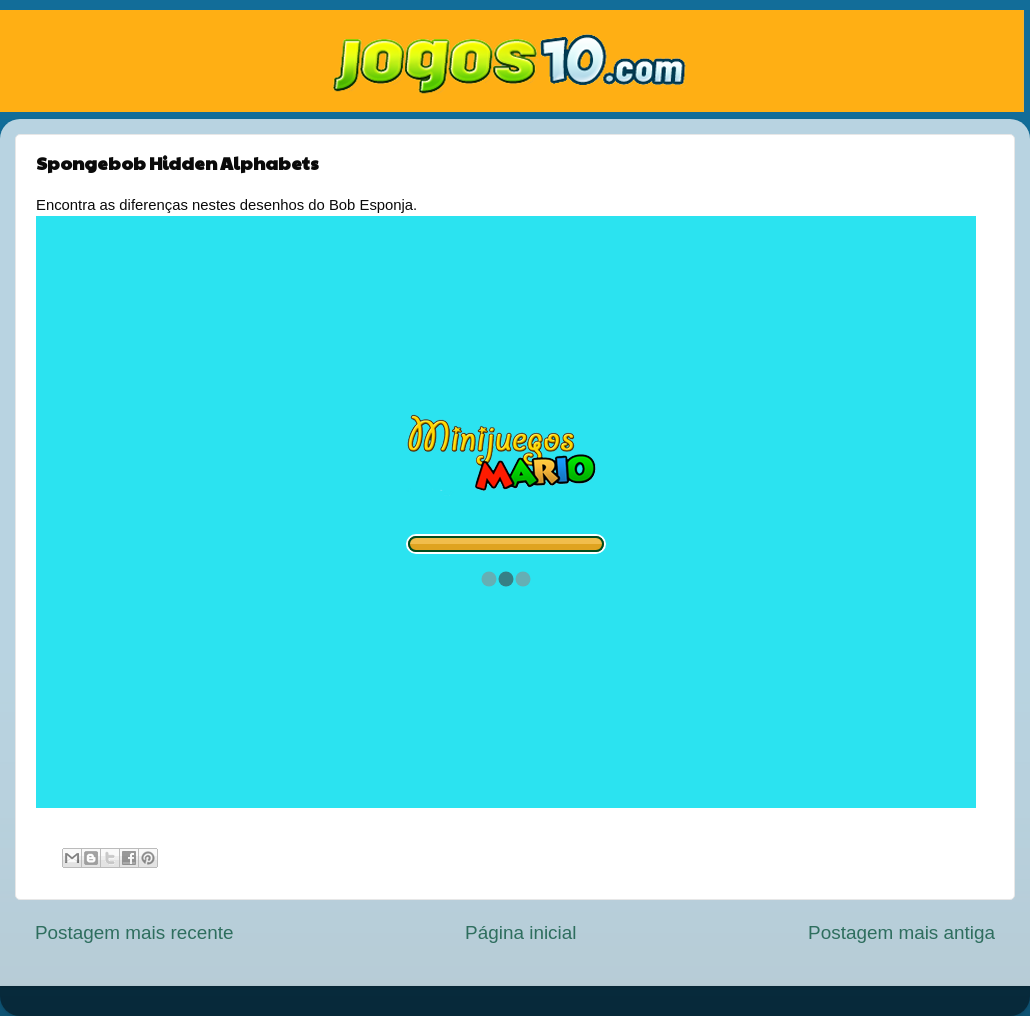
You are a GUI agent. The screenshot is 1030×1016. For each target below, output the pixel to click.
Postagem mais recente (134, 932)
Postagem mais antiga (901, 932)
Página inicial (520, 932)
